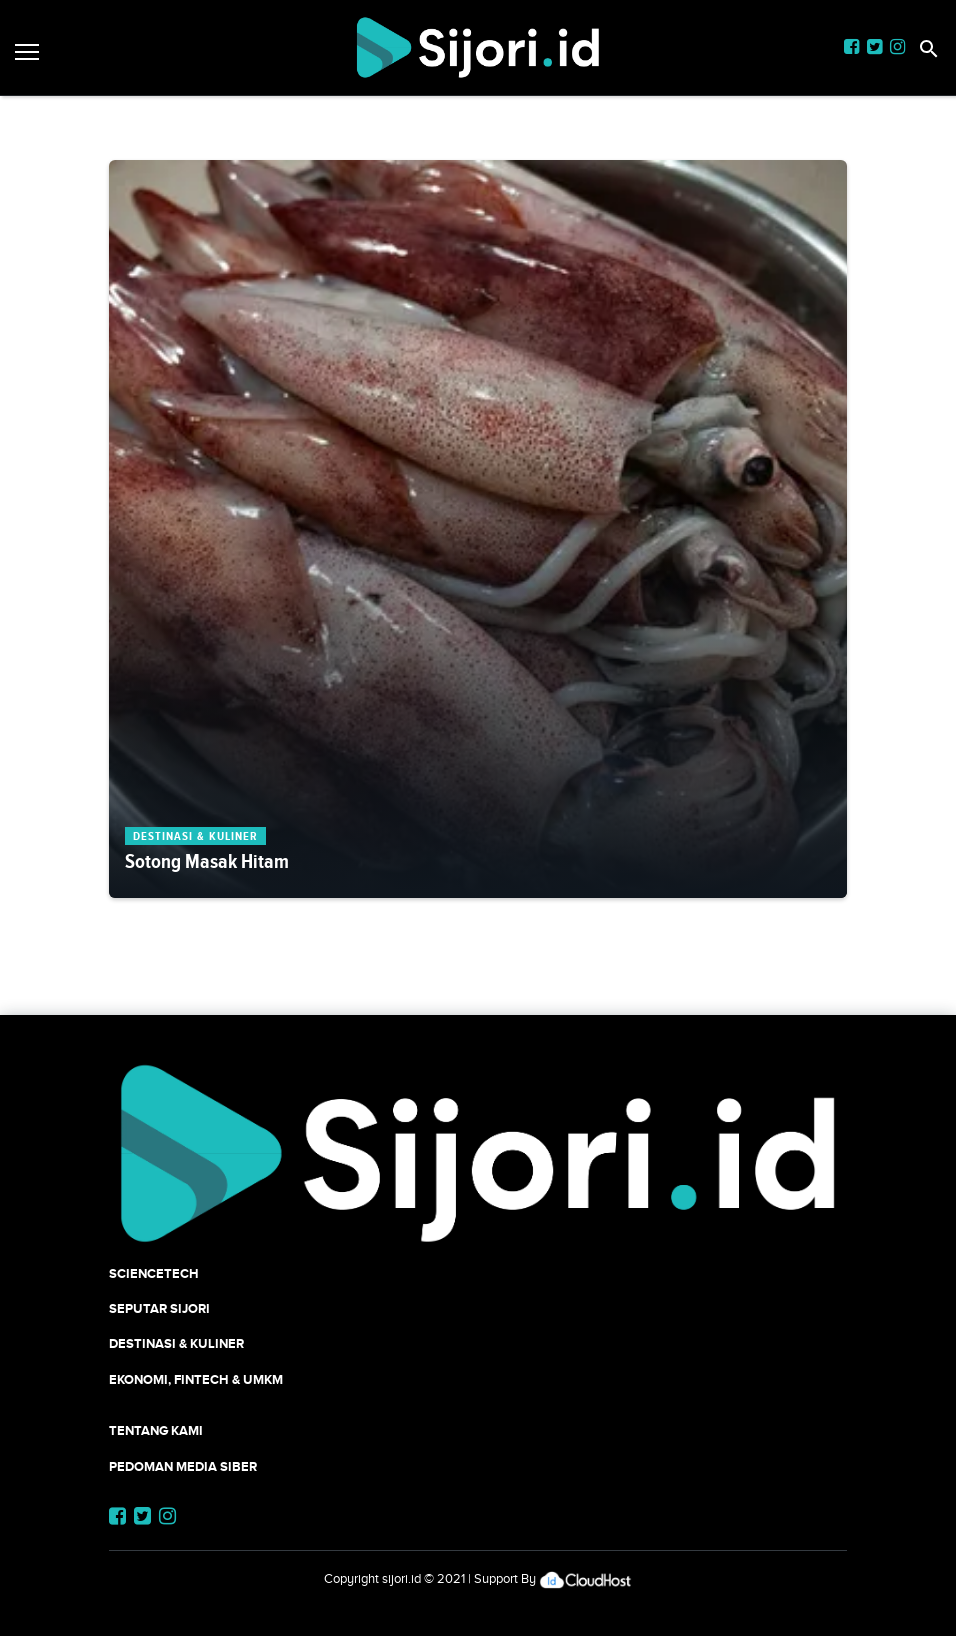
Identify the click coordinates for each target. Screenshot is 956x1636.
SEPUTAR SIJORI (159, 1308)
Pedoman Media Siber (183, 1466)
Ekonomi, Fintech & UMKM (196, 1379)
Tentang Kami (156, 1430)
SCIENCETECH (154, 1273)
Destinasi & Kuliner (176, 1343)
